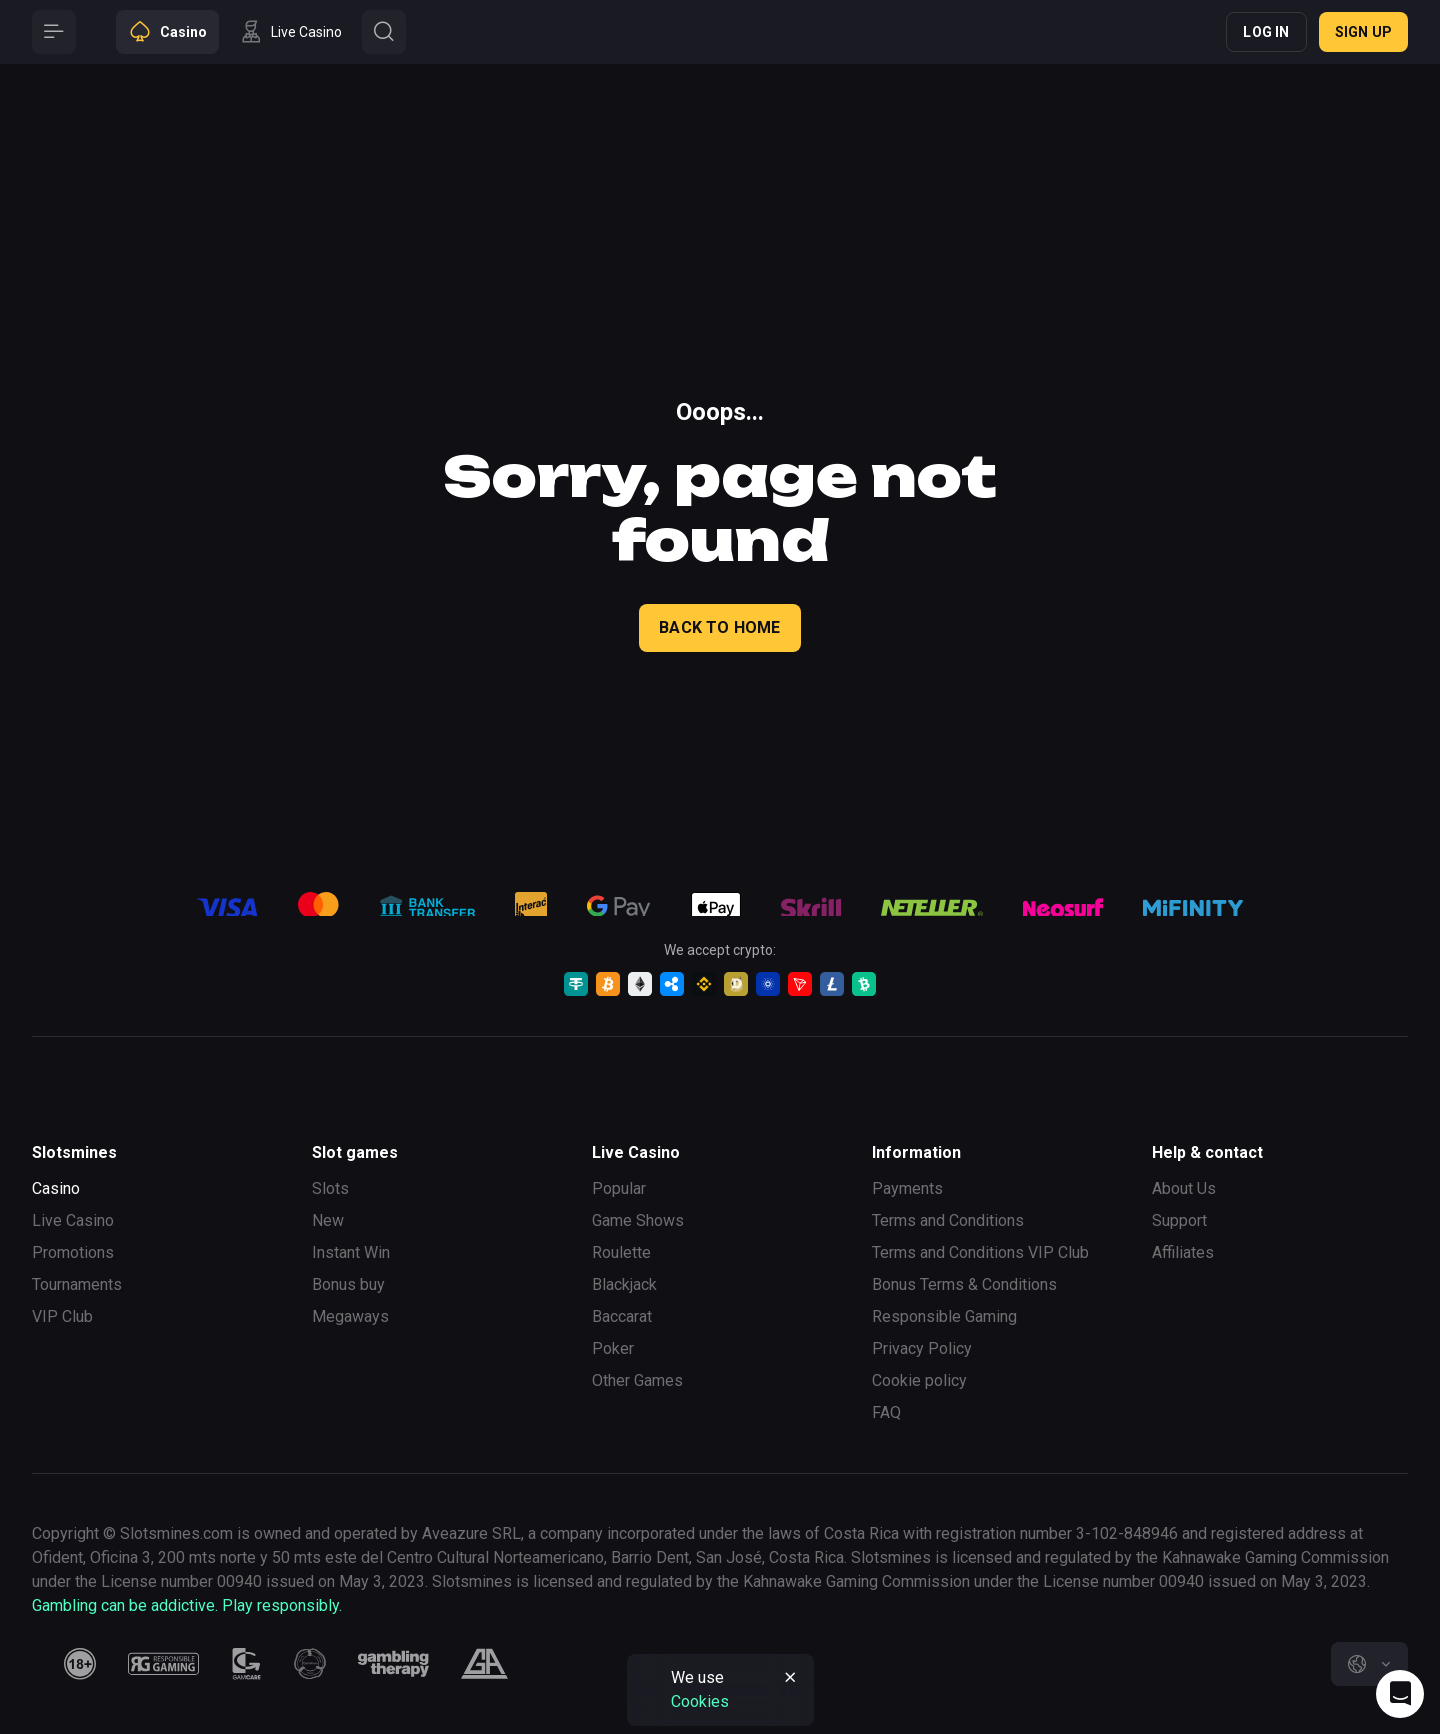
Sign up (1363, 32)
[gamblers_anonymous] (484, 1664)
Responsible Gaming (944, 1316)
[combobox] (1369, 1664)
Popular (619, 1188)
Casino (56, 1188)
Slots (330, 1188)
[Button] (54, 32)
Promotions (73, 1252)
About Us (1184, 1188)
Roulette (621, 1252)
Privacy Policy (922, 1348)
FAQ (886, 1412)
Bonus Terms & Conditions (964, 1284)
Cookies (700, 1701)
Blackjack (624, 1284)
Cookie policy (919, 1380)
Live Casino (73, 1220)
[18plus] (80, 1664)
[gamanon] (310, 1664)
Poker (613, 1348)
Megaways (350, 1316)
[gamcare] (247, 1664)
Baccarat (622, 1316)
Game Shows (638, 1220)
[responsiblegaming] (163, 1664)
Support (1179, 1220)
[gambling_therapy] (393, 1664)
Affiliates (1183, 1252)
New (328, 1220)
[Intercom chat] (1400, 1694)
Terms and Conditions (948, 1220)
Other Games (637, 1380)
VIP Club (62, 1316)
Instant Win (351, 1252)
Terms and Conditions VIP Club (980, 1252)
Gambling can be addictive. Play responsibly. (187, 1605)
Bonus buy (348, 1284)
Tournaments (77, 1284)
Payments (907, 1188)
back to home (719, 627)
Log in (1266, 32)
